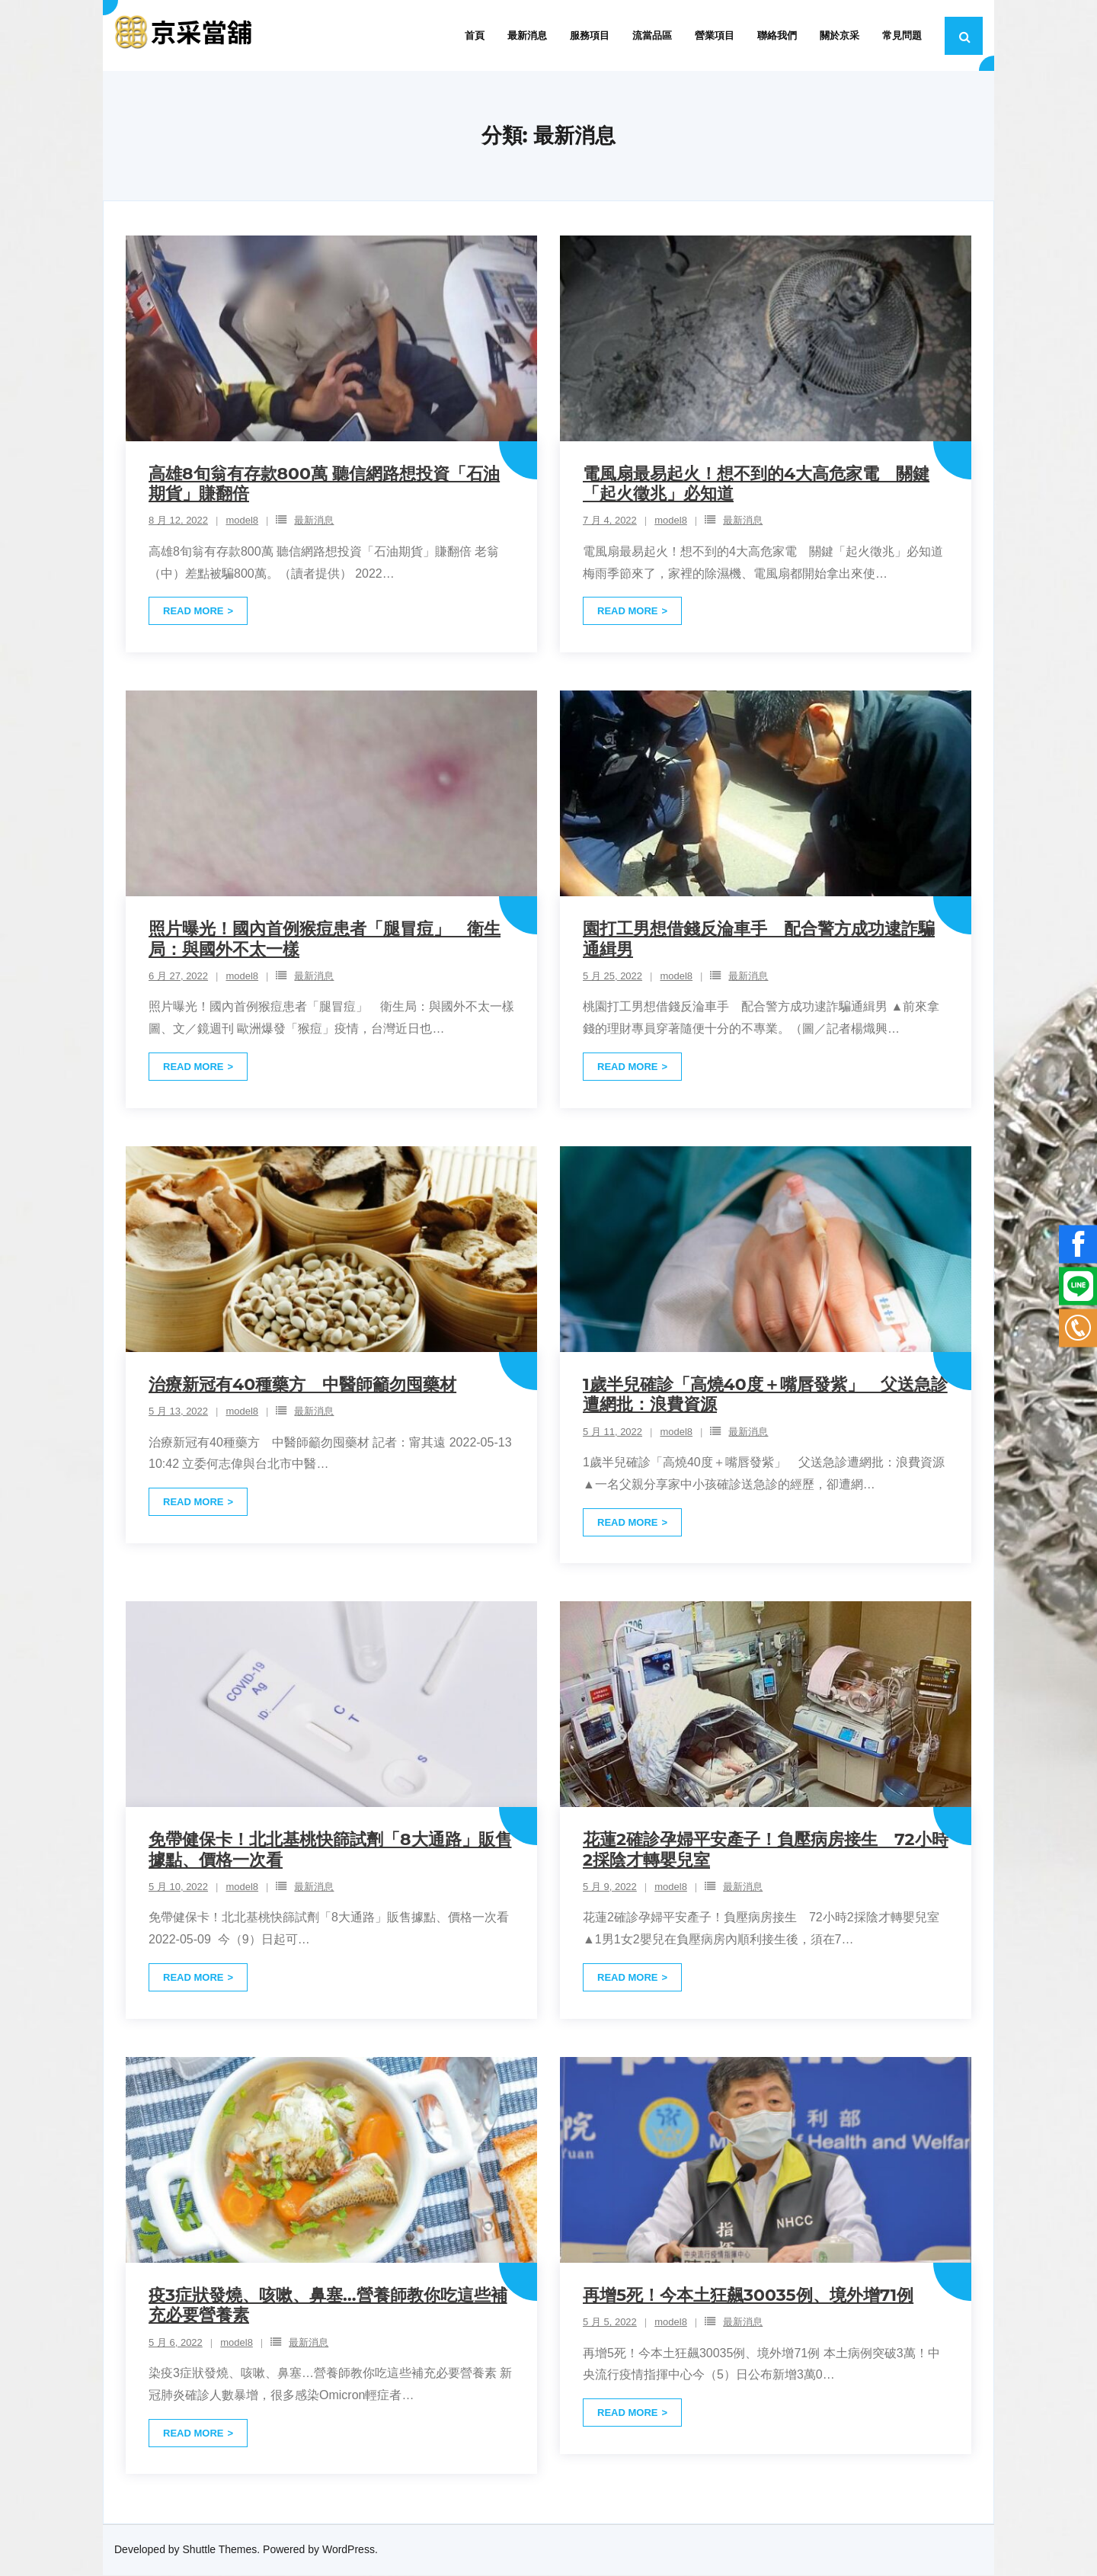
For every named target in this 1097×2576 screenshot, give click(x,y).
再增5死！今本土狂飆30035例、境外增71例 (748, 2296)
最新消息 (314, 521)
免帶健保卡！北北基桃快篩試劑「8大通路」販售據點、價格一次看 (330, 1850)
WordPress (348, 2551)
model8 (241, 521)
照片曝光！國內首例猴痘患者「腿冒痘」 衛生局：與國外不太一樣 (325, 939)
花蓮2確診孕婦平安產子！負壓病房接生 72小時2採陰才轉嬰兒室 (765, 1850)
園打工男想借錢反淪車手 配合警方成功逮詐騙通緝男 (759, 939)
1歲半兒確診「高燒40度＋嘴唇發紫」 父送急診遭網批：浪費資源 (765, 1395)
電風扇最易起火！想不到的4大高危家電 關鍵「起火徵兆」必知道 (756, 484)
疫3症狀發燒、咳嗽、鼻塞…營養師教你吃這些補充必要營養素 (328, 2306)
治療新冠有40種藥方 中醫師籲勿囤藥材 (302, 1385)
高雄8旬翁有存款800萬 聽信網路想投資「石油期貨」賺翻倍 (324, 484)
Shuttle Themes (220, 2551)
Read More (193, 612)
